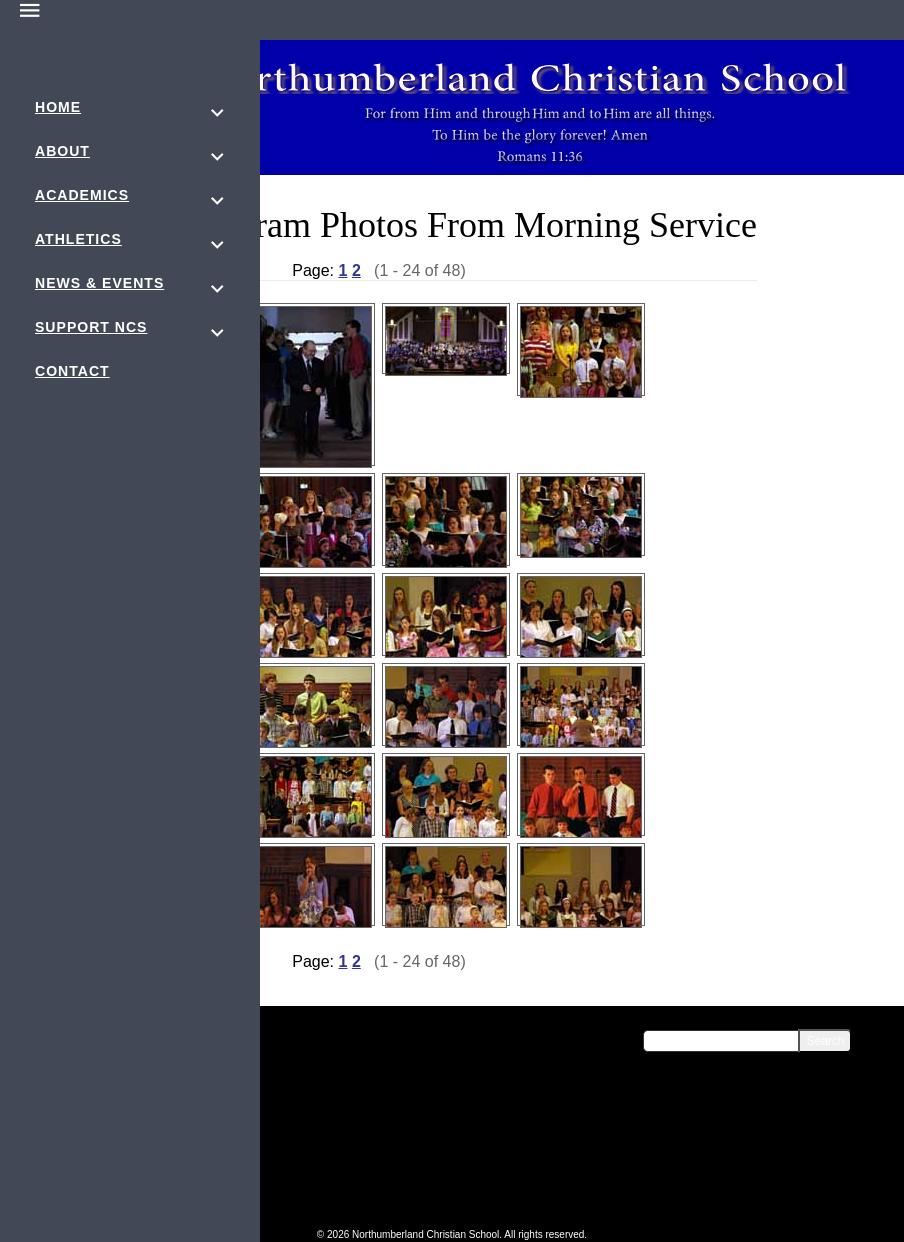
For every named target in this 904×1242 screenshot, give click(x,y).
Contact (72, 371)
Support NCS (91, 327)
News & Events (99, 283)
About (62, 151)
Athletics (78, 239)
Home (58, 107)
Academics (82, 195)
